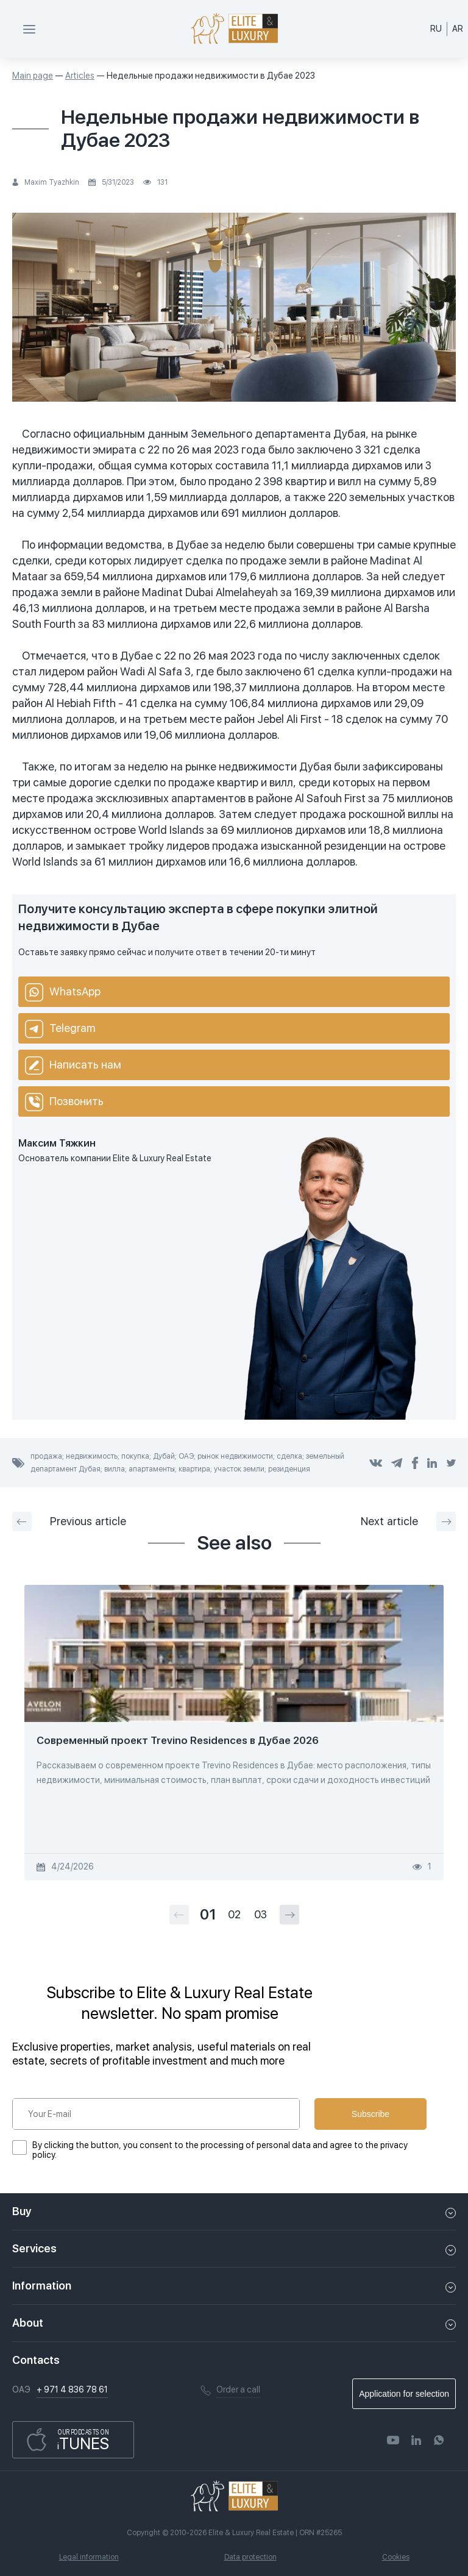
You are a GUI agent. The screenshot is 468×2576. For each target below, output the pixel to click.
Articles (79, 75)
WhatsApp (63, 992)
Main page (32, 75)
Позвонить (64, 1102)
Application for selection (404, 2394)
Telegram (60, 1029)
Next (408, 1521)
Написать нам (73, 1065)
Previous (69, 1521)
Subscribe (370, 2114)
